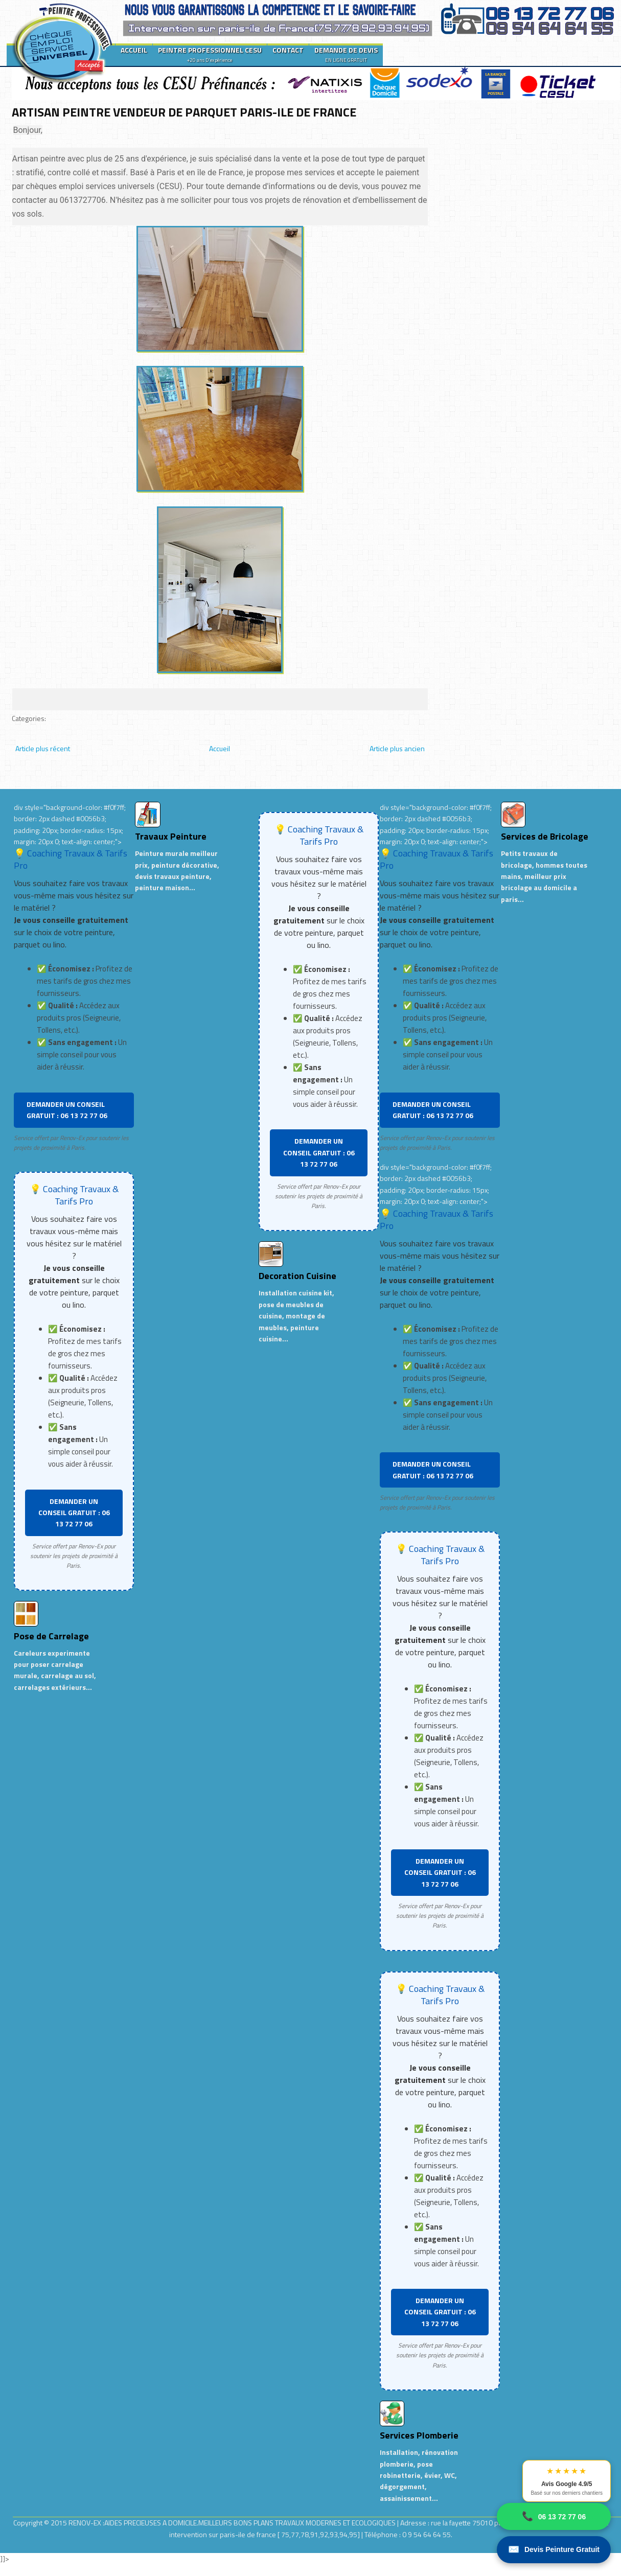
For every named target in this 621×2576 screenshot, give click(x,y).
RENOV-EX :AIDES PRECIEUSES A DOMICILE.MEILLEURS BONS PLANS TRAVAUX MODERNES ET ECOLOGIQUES (232, 2522)
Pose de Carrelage (51, 1636)
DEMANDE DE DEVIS (346, 54)
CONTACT (288, 49)
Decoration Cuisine (297, 1276)
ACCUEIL (134, 49)
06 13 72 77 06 (554, 2516)
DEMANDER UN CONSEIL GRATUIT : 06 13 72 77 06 (67, 1110)
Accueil (219, 748)
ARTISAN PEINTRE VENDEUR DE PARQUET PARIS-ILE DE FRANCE (184, 112)
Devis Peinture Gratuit (554, 2549)
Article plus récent (42, 748)
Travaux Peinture (170, 836)
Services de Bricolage (544, 836)
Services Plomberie (419, 2435)
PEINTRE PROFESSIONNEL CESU (210, 54)
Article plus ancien (397, 748)
